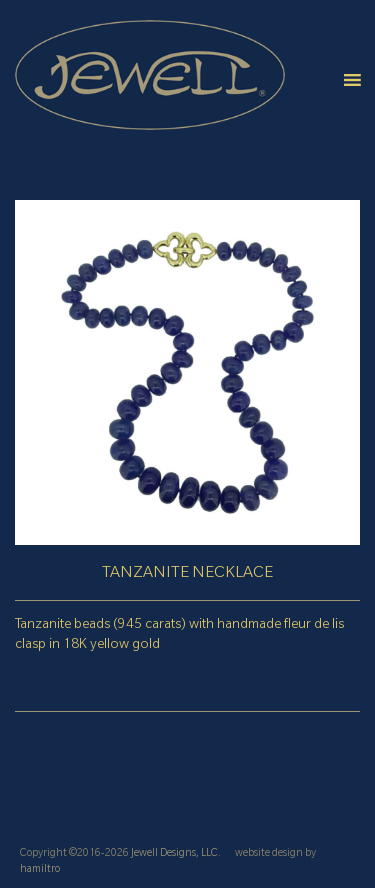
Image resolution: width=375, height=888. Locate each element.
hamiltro (40, 870)
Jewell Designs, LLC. (176, 854)
